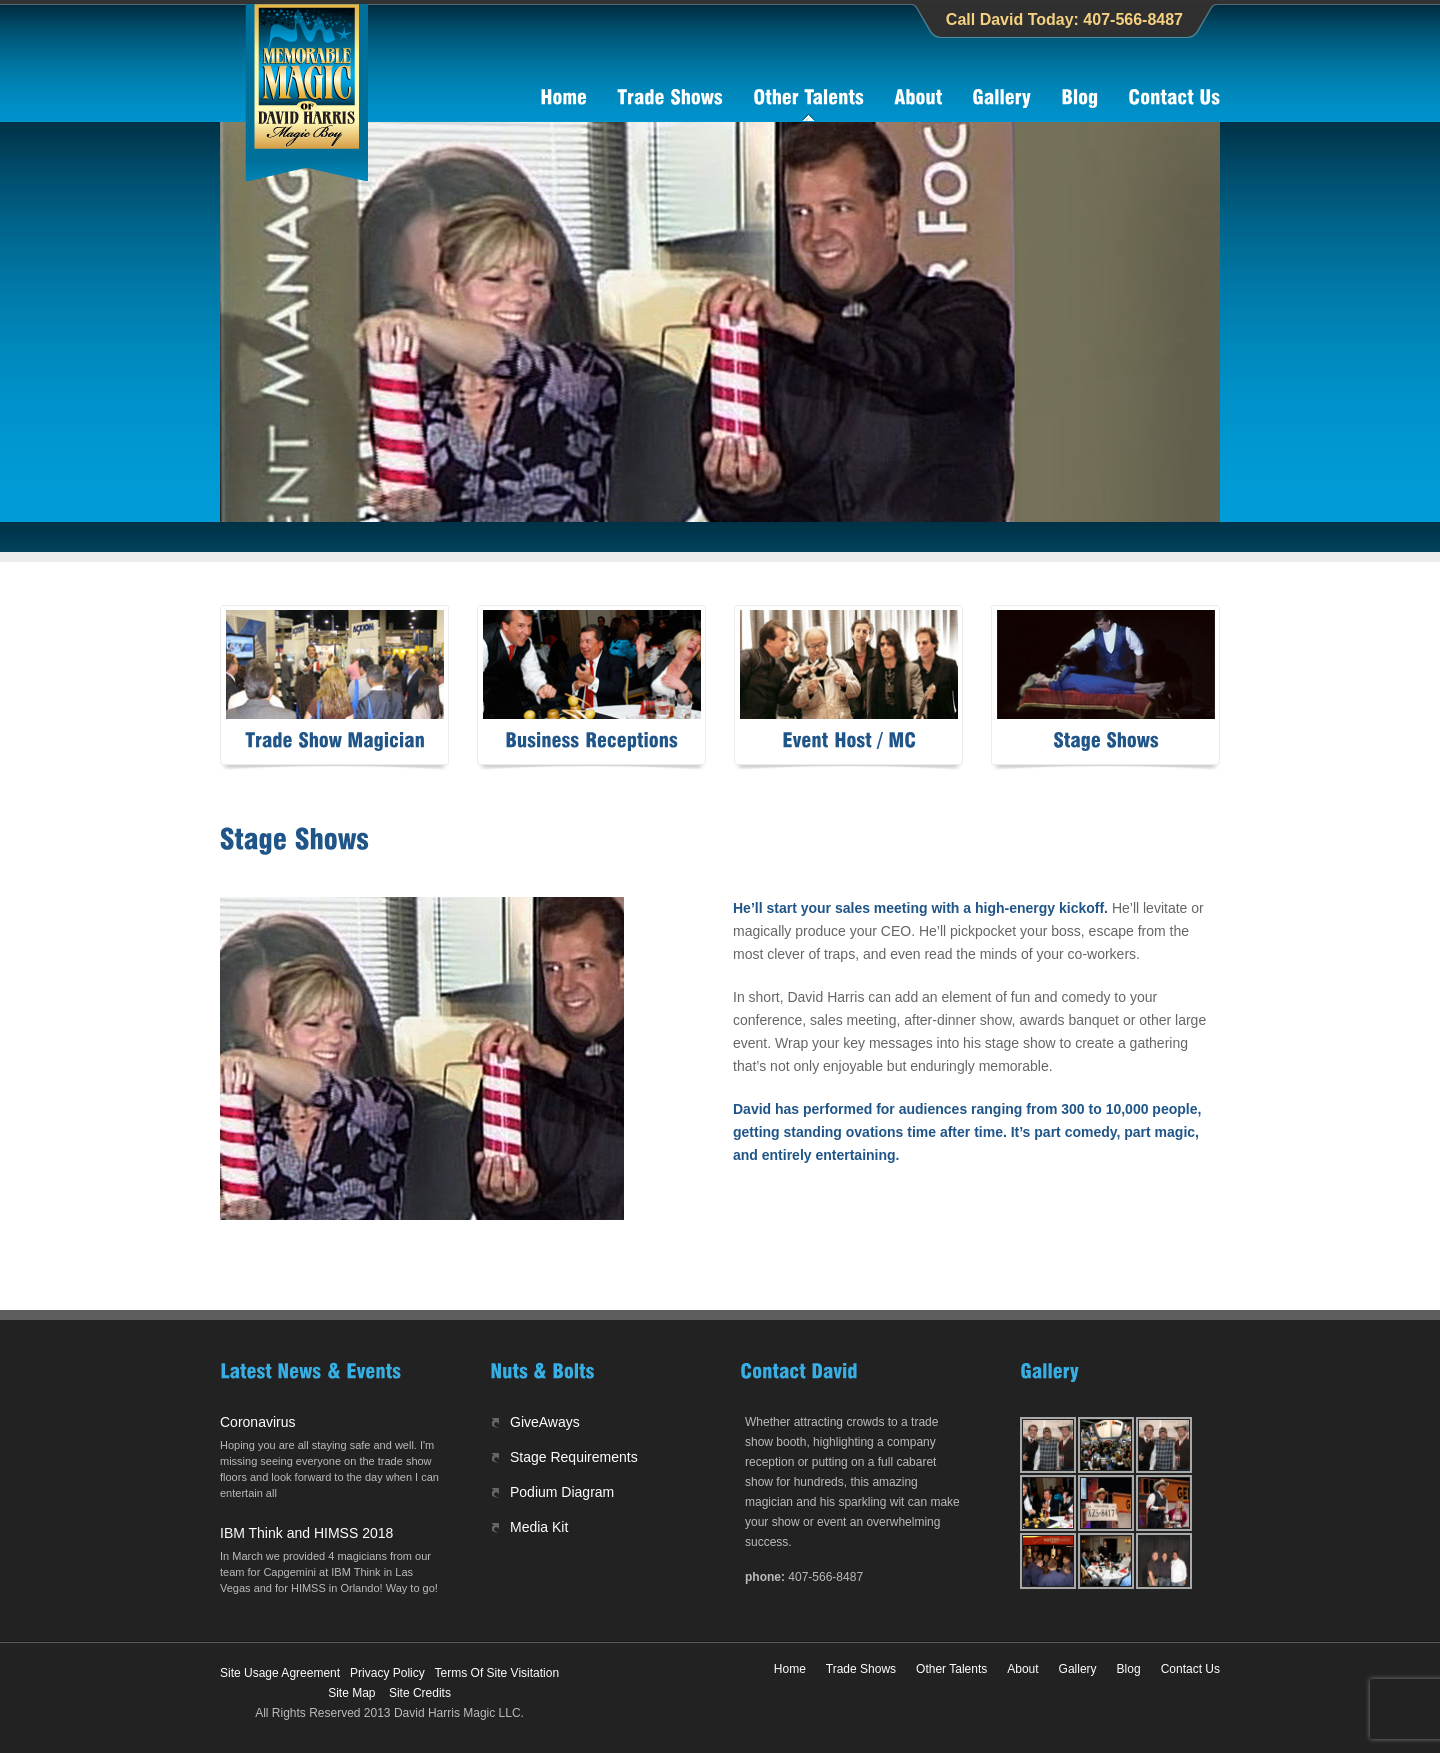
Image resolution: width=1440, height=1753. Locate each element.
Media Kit (539, 1527)
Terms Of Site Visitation (497, 1673)
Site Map (351, 1693)
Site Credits (420, 1693)
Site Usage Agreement (280, 1673)
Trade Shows (861, 1669)
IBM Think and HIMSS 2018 (306, 1533)
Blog (1129, 1669)
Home (790, 1669)
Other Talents (951, 1669)
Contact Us (1190, 1669)
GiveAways (545, 1422)
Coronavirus (257, 1422)
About (1022, 1669)
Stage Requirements (574, 1457)
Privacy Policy (387, 1673)
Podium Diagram (562, 1492)
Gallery (1078, 1669)
